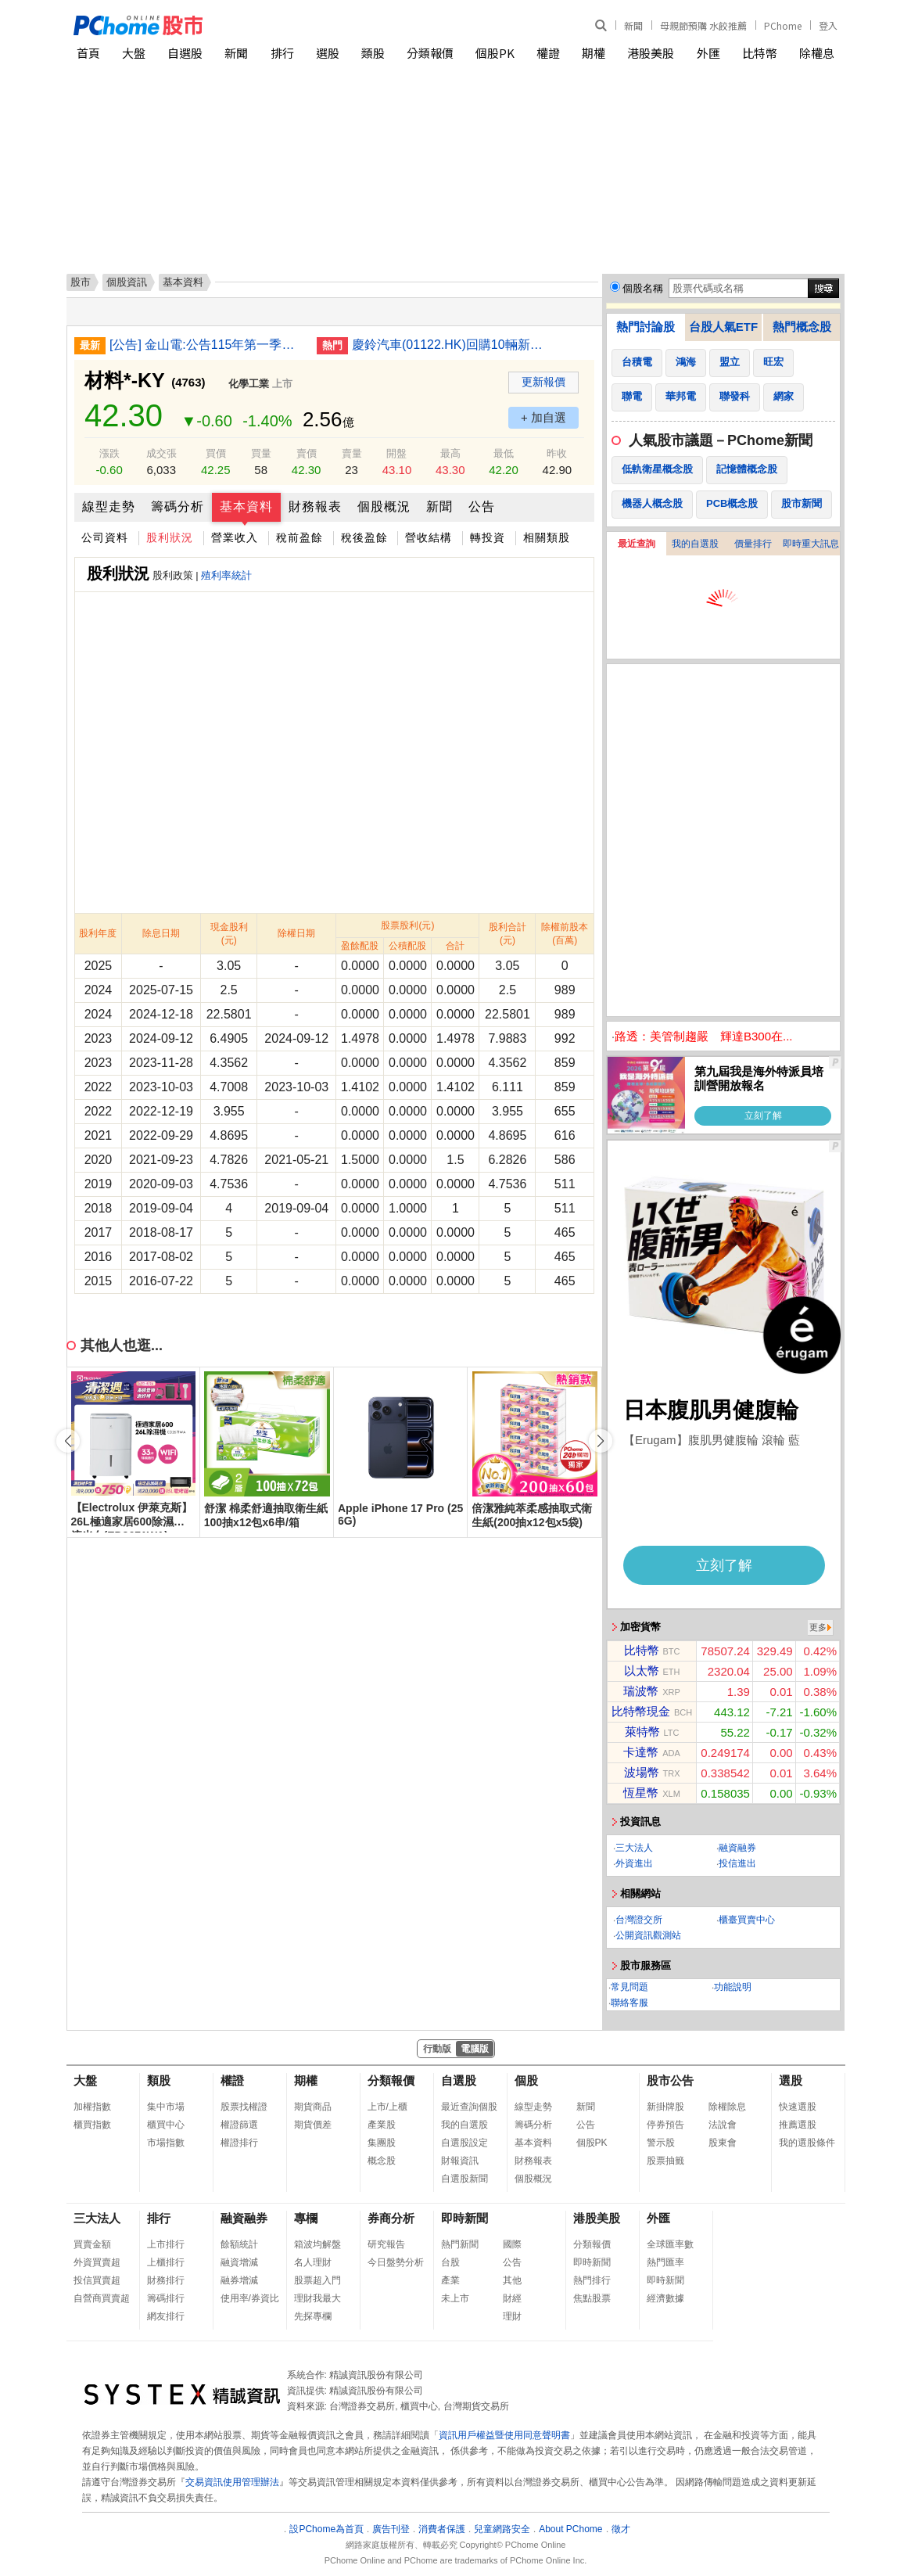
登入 (828, 25)
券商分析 (391, 2218)
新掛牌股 (665, 2106)
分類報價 (430, 53)
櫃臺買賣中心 (747, 1919)
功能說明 (732, 1986)
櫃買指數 (92, 2124)
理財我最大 (317, 2298)
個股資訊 (126, 282)
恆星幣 (640, 1792)
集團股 (382, 2142)
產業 (450, 2280)
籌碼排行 (166, 2298)
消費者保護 (441, 2529)
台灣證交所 (638, 1919)
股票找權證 (244, 2106)
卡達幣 (640, 1752)
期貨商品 (313, 2106)
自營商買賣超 (102, 2298)
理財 (512, 2316)
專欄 (305, 2218)
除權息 (816, 53)
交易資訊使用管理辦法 (232, 2482)
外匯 (708, 53)
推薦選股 (797, 2124)
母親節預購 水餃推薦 (703, 25)
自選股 (185, 53)
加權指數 (92, 2106)
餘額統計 (239, 2244)
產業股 (382, 2124)
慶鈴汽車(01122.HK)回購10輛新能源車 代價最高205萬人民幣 (449, 344)
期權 (593, 53)
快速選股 (797, 2106)
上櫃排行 (166, 2262)
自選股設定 (464, 2142)
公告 (481, 506)
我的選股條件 (807, 2142)
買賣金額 (92, 2244)
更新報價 (543, 381)
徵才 (621, 2529)
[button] (600, 1441)
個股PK (495, 53)
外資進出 (634, 1863)
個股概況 (384, 506)
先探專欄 (313, 2316)
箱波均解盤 (317, 2244)
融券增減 (239, 2280)
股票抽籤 (665, 2160)
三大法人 (634, 1847)
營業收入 (234, 537)
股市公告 (670, 2080)
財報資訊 (460, 2160)
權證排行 (239, 2142)
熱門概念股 (802, 326)
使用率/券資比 (250, 2298)
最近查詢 (636, 543)
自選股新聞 (464, 2178)
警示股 (661, 2142)
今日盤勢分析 (396, 2262)
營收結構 (428, 537)
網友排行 (166, 2316)
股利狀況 (169, 537)
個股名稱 (642, 288)
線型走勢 (108, 506)
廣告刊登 (391, 2529)
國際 (512, 2244)
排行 (282, 53)
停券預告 (665, 2124)
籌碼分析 (177, 506)
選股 (327, 53)
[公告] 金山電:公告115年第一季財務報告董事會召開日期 (207, 344)
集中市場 (166, 2106)
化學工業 (248, 384)
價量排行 (753, 543)
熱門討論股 (645, 326)
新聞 (633, 25)
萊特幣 (642, 1731)
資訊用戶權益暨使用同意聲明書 (504, 2435)
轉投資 (487, 537)
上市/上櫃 (387, 2106)
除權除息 (727, 2106)
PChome (783, 25)
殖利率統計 (226, 575)
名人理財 (313, 2262)
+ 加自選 (543, 417)
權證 (548, 53)
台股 (450, 2262)
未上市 (455, 2298)
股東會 (722, 2142)
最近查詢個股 (469, 2106)
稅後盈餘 (364, 537)
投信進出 (737, 1863)
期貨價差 (313, 2124)
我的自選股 (695, 543)
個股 (526, 2080)
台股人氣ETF (723, 326)
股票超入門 (317, 2280)
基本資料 (246, 506)
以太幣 (641, 1670)
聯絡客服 (629, 2002)
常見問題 (629, 1986)
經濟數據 (665, 2298)
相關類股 (546, 537)
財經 (512, 2298)
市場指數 (166, 2142)
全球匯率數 (670, 2244)
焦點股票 (592, 2298)
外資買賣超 (97, 2262)
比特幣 (759, 53)
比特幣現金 (641, 1711)
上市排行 (166, 2244)
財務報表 (315, 506)
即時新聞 (464, 2218)
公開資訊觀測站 (648, 1935)
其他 (512, 2280)
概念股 (382, 2160)
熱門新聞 (460, 2244)
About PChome (570, 2529)
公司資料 (104, 537)
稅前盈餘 (299, 537)
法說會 (722, 2124)
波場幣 (641, 1772)
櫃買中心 (166, 2124)
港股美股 (650, 53)
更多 (818, 1627)
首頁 (88, 53)
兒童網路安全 (502, 2529)
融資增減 (239, 2262)
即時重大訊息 (811, 543)
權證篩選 (239, 2124)
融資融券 (737, 1847)
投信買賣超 (97, 2280)
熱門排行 (592, 2280)
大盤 (133, 53)
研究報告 (386, 2244)
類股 (373, 53)
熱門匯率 (665, 2262)
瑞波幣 (640, 1691)
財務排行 (166, 2280)
